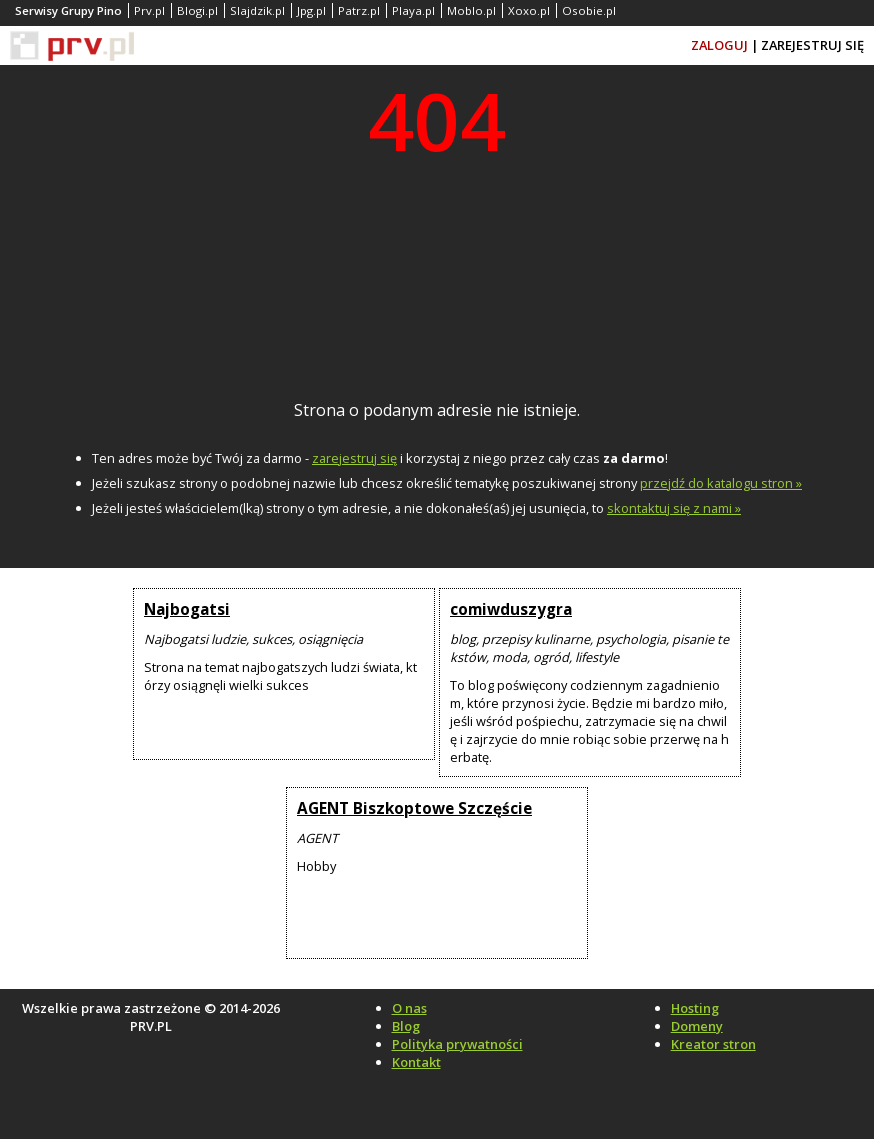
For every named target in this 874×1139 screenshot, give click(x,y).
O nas (409, 1008)
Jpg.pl (311, 10)
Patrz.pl (359, 10)
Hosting (695, 1008)
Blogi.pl (197, 10)
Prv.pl (149, 10)
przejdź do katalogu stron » (721, 483)
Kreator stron (713, 1044)
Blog (406, 1026)
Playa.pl (413, 10)
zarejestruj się (354, 458)
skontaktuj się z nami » (674, 508)
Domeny (697, 1026)
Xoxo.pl (529, 10)
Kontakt (416, 1062)
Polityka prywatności (457, 1044)
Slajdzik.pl (257, 10)
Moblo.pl (471, 10)
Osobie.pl (589, 10)
